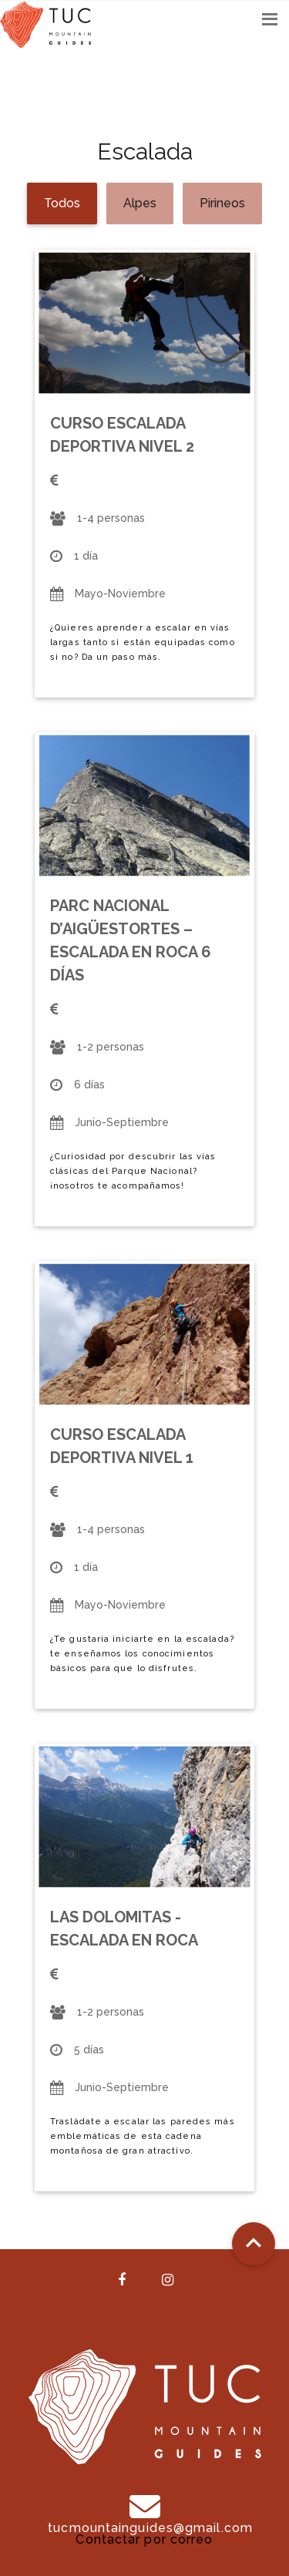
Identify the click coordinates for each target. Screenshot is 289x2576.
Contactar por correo (144, 2539)
